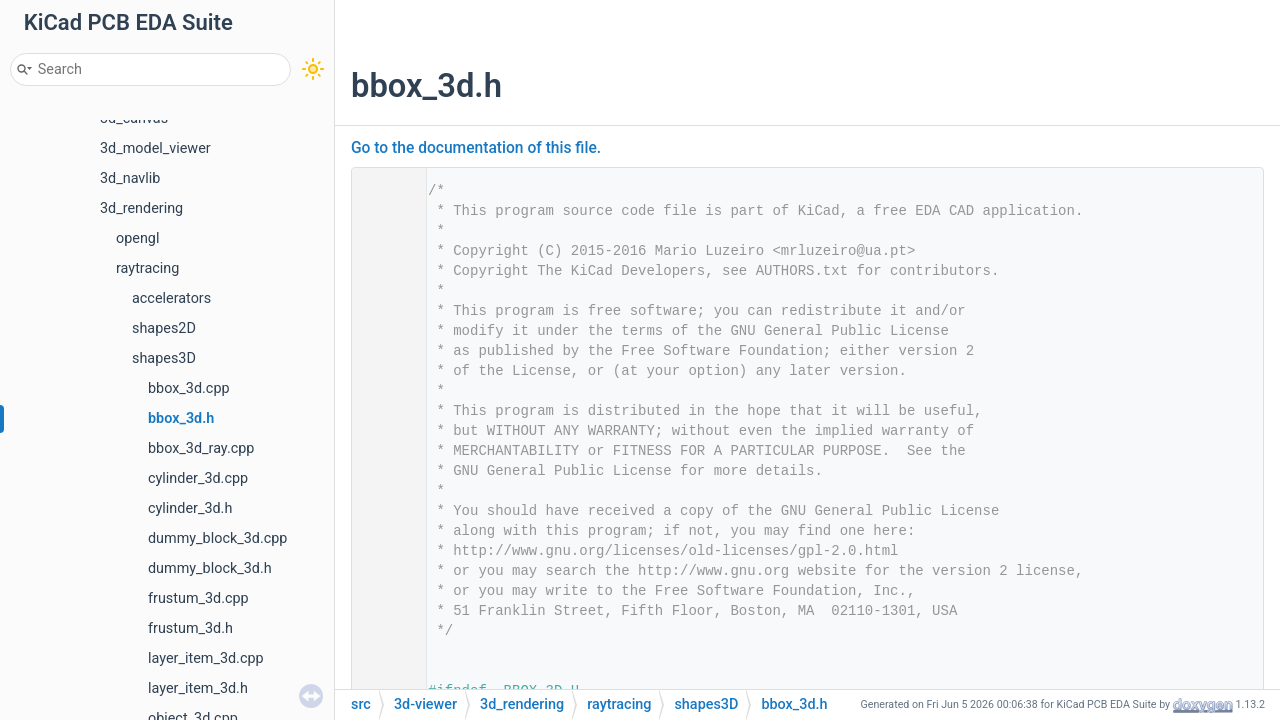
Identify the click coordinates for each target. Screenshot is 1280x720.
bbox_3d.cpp (189, 388)
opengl (137, 238)
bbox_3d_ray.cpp (201, 448)
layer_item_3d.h (198, 688)
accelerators (171, 298)
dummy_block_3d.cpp (217, 538)
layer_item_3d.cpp (206, 658)
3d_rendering (141, 208)
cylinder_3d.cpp (198, 478)
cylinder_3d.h (190, 508)
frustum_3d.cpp (198, 598)
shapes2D (164, 328)
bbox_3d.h (181, 418)
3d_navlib (130, 178)
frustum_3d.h (190, 628)
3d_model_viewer (155, 148)
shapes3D (164, 358)
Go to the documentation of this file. (476, 148)
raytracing (147, 268)
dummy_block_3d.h (210, 568)
